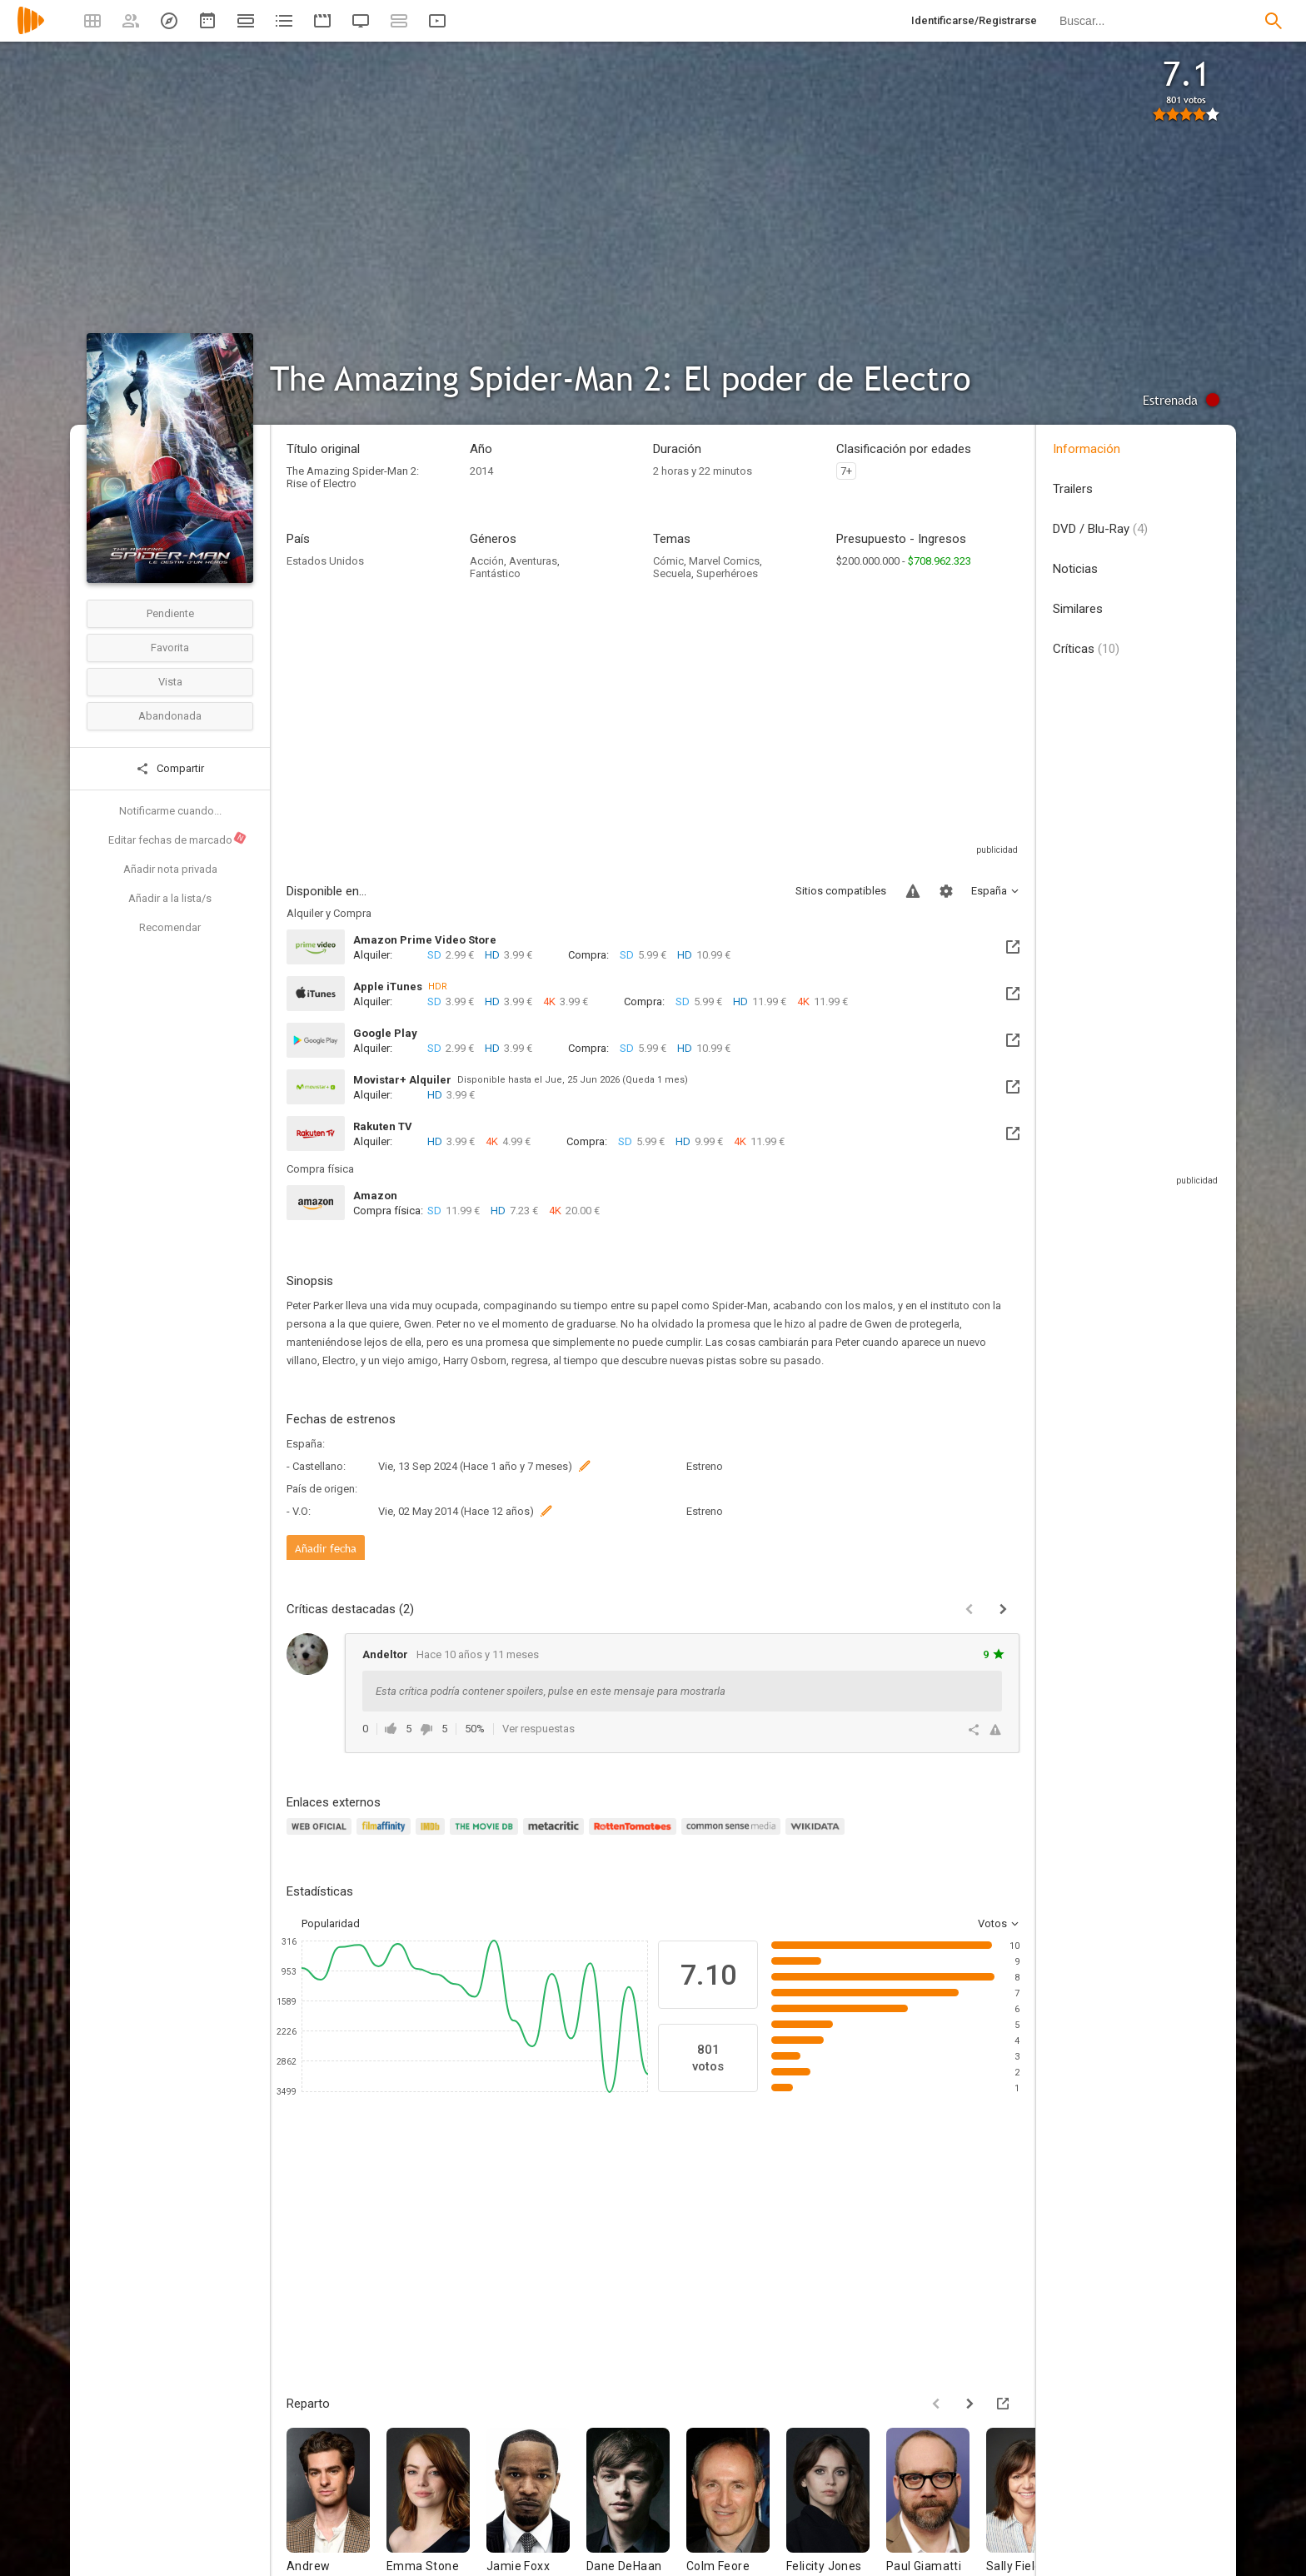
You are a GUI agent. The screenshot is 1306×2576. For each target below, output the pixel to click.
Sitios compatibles (840, 890)
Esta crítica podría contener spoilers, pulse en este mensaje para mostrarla (550, 1691)
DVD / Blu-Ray (1100, 528)
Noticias (1075, 568)
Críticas (1086, 648)
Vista (170, 681)
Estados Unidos (325, 561)
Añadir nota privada (170, 869)
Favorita (170, 647)
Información (1086, 448)
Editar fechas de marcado (177, 838)
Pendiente (170, 613)
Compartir (170, 768)
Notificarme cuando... (170, 811)
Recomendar (170, 927)
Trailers (1073, 488)
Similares (1078, 608)
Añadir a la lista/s (170, 898)
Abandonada (170, 716)
